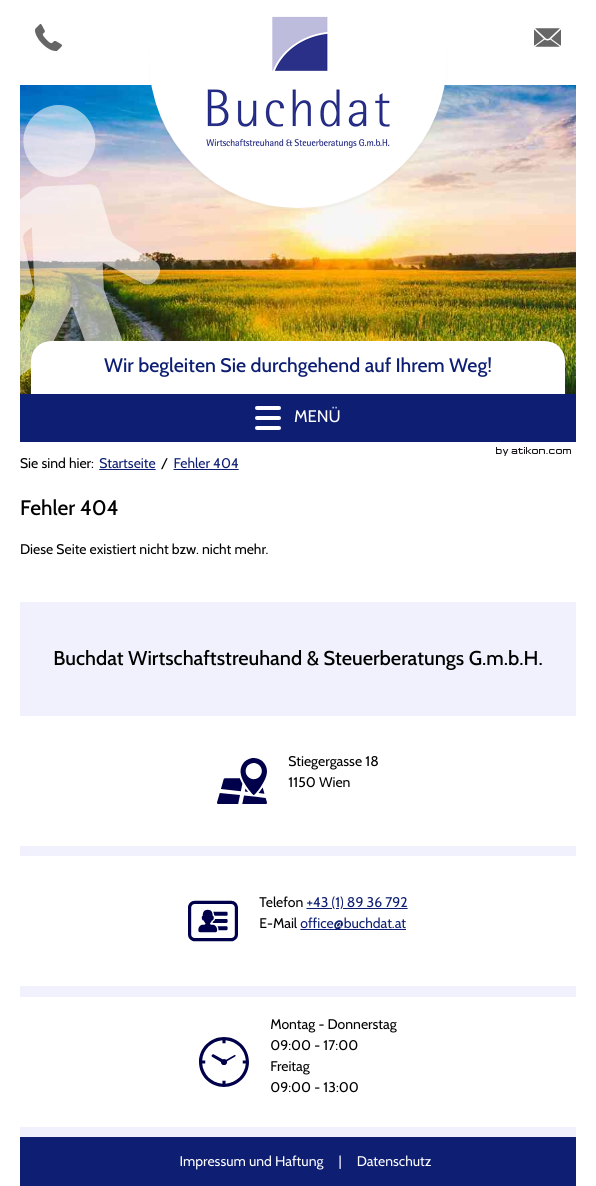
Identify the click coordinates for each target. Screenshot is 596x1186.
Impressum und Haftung (252, 1161)
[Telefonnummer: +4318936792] (48, 42)
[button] (298, 418)
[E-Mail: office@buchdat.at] (547, 42)
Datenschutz (394, 1161)
